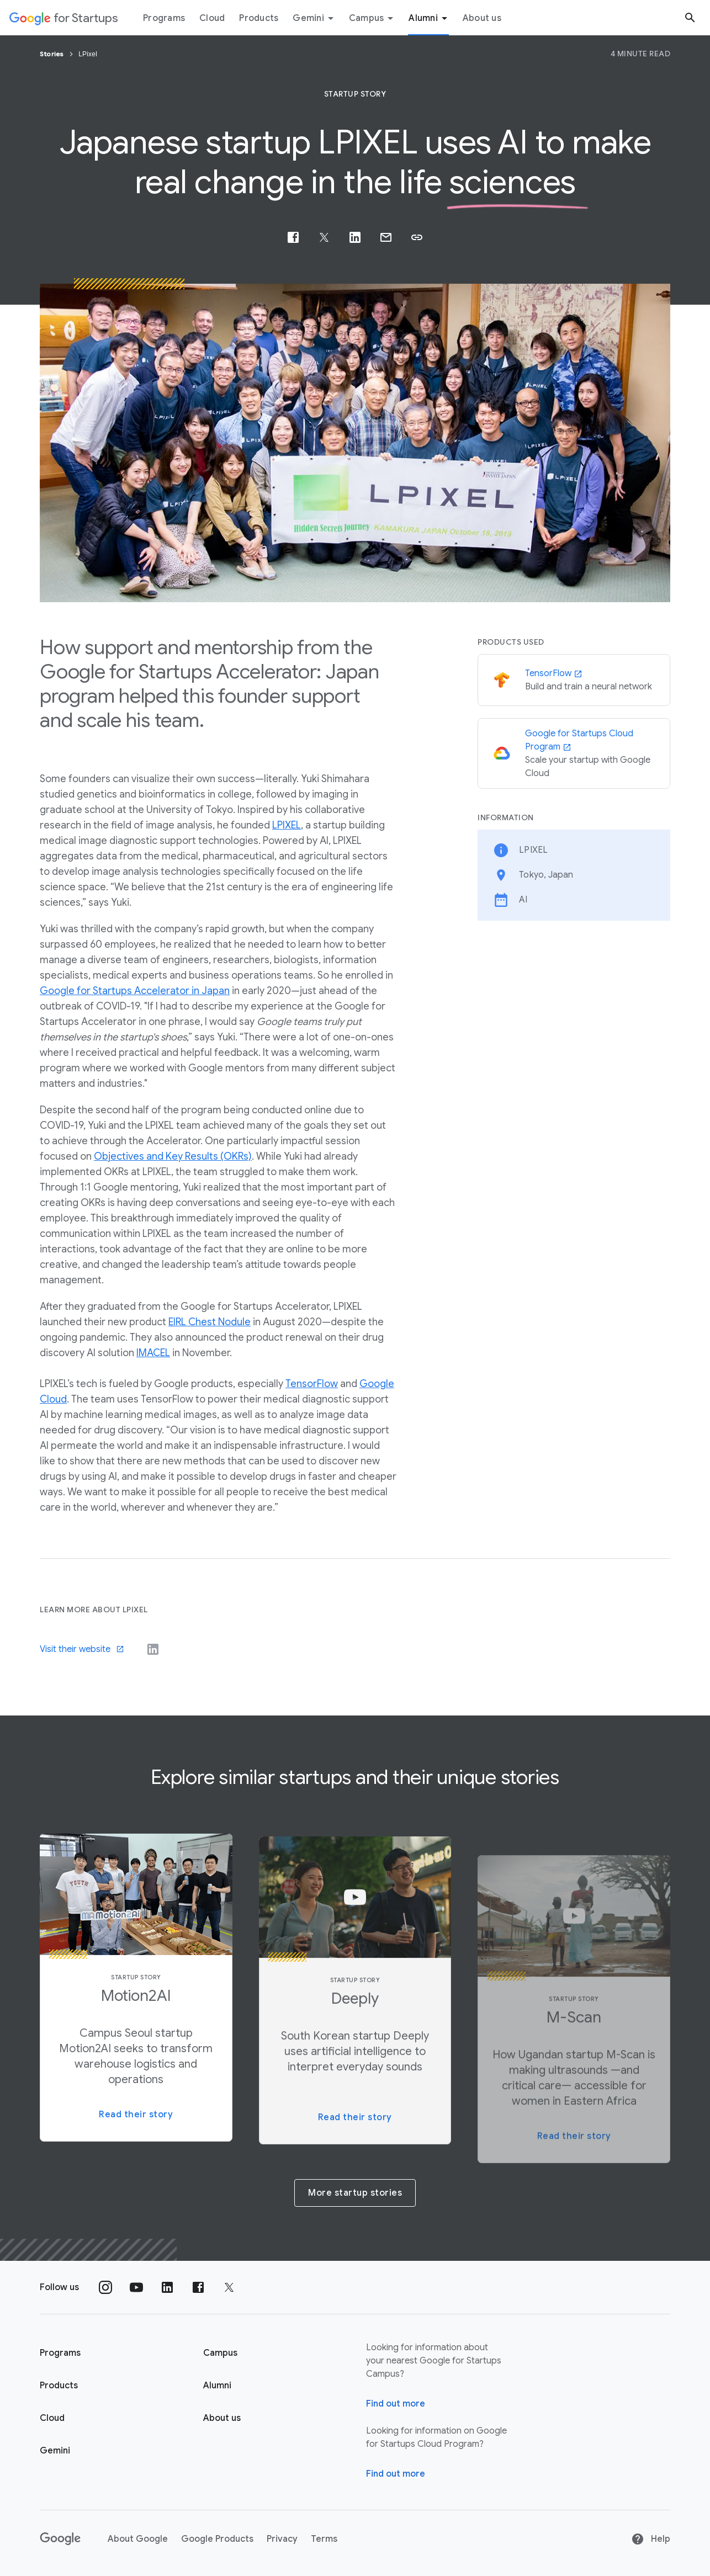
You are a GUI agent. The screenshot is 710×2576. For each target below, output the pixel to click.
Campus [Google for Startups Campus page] (220, 2353)
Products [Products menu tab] (258, 18)
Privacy (282, 2539)
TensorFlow (311, 1384)
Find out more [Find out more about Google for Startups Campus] (395, 2403)
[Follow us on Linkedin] (167, 2287)
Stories (53, 54)
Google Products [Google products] (217, 2539)
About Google (138, 2539)
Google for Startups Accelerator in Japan (135, 991)
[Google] (60, 2539)
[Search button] (690, 17)
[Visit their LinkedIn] (153, 1649)
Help (650, 2539)
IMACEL (153, 1353)
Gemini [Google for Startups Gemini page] (55, 2450)
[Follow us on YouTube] (136, 2287)
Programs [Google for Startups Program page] (60, 2353)
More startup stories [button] (355, 2192)
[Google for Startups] (63, 17)
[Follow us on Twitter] (229, 2287)
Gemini (315, 18)
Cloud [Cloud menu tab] (212, 18)
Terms (324, 2539)
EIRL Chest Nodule (209, 1322)
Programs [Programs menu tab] (164, 18)
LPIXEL (286, 825)
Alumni (430, 18)
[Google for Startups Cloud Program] (574, 753)
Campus (373, 18)
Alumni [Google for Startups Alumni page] (217, 2385)
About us (222, 2418)
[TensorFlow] (574, 680)
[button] (416, 237)
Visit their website (82, 1649)
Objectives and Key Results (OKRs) (173, 1156)
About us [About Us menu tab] (482, 18)
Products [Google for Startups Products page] (59, 2385)
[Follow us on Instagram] (105, 2287)
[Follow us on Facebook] (198, 2287)
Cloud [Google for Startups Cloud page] (52, 2418)
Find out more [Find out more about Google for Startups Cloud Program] (395, 2473)
